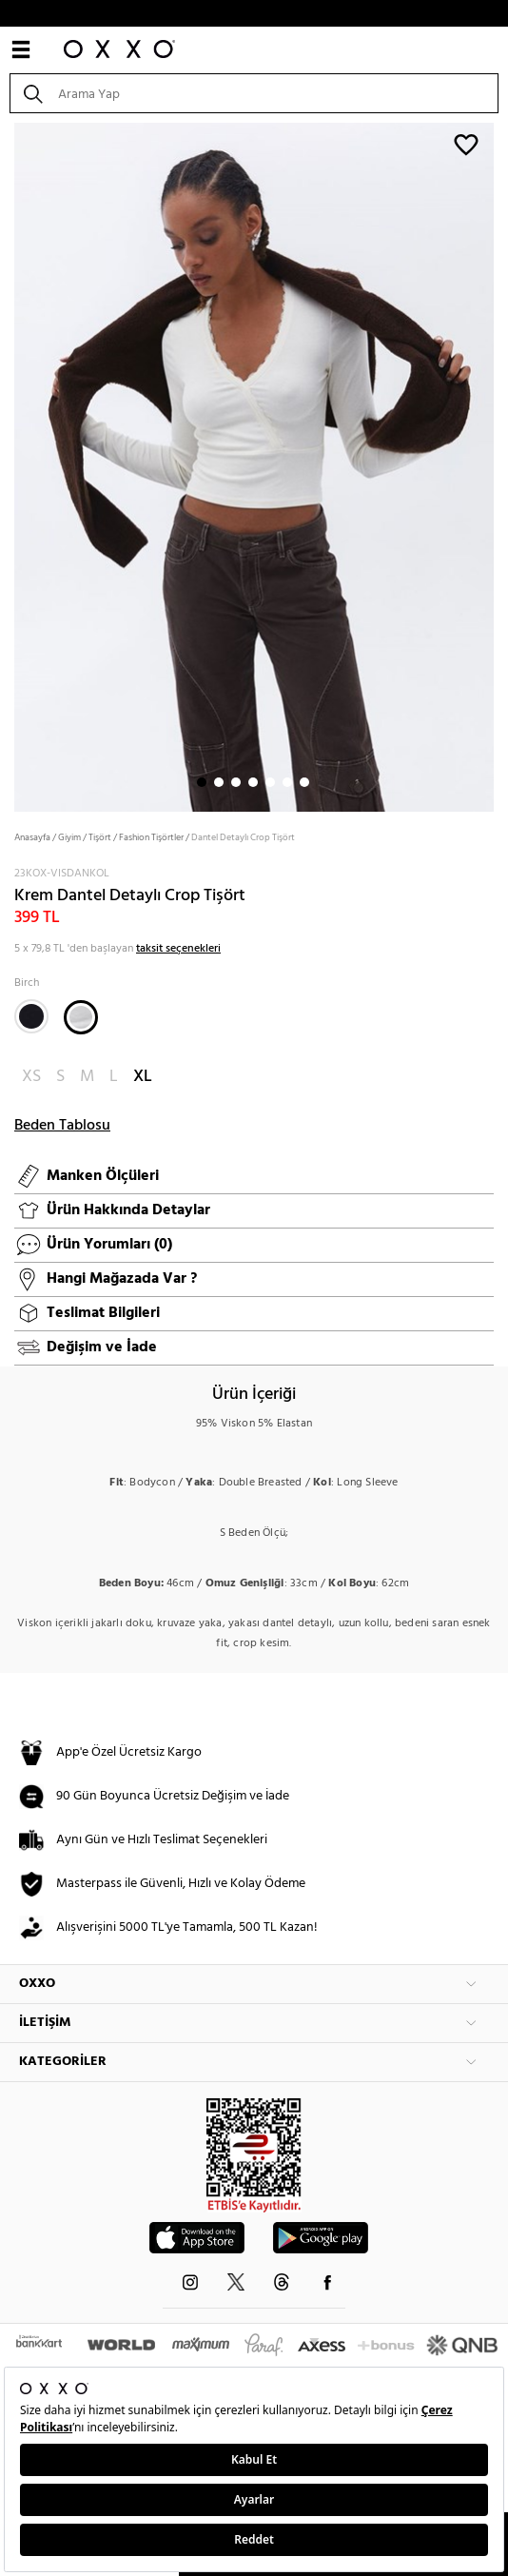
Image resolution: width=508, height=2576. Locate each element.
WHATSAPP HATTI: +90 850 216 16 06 (254, 13)
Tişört (99, 837)
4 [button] (253, 782)
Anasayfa (32, 837)
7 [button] (304, 782)
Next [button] (9, 465)
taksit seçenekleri (178, 948)
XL (142, 1077)
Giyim (69, 837)
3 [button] (236, 782)
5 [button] (270, 782)
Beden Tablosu (62, 1125)
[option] (254, 465)
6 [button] (287, 782)
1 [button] (201, 782)
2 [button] (219, 782)
